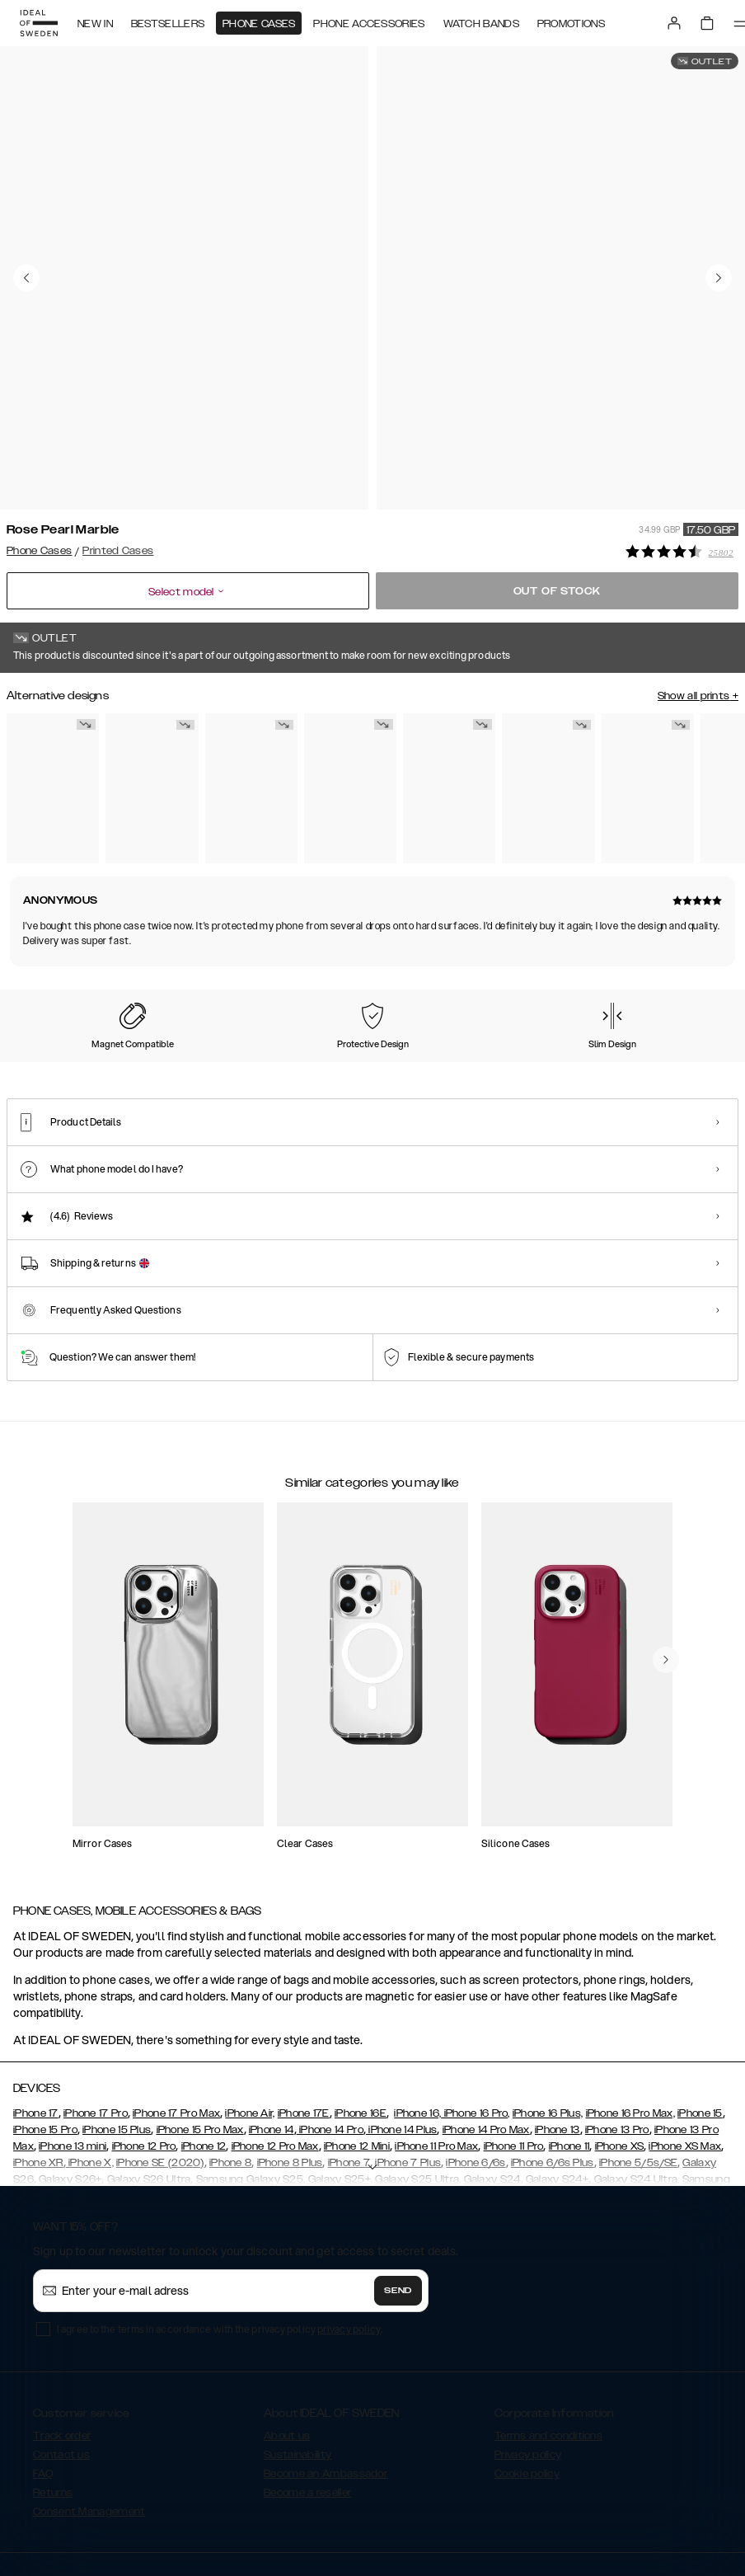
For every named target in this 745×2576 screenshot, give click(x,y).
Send (398, 2196)
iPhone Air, (249, 2018)
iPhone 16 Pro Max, (630, 2018)
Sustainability (297, 2360)
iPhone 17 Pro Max (176, 2018)
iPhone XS (619, 2051)
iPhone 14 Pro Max (486, 2035)
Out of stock (557, 586)
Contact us (61, 2360)
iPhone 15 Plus (116, 2035)
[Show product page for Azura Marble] (151, 783)
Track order (62, 2341)
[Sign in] (674, 23)
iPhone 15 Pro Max (200, 2035)
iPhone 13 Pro (617, 2035)
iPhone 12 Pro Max (275, 2051)
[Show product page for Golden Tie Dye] (648, 783)
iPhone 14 (271, 2035)
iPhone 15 (700, 2018)
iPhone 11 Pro (514, 2051)
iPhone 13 (557, 2035)
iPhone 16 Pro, (475, 2018)
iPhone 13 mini (72, 2051)
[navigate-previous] (666, 1565)
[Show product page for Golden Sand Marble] (548, 783)
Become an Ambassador (325, 2379)
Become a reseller (307, 2398)
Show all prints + (698, 691)
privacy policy (349, 2234)
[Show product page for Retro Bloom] (350, 783)
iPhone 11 (569, 2051)
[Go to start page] (39, 23)
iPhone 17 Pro (95, 2018)
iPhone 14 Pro (330, 2035)
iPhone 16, (417, 2018)
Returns (53, 2398)
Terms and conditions (548, 2341)
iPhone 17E (304, 2018)
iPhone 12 (204, 2051)
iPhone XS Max (685, 2051)
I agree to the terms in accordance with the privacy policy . (219, 2234)
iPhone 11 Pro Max (436, 2051)
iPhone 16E (361, 2018)
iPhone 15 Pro (45, 2035)
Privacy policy (527, 2360)
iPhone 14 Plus (402, 2035)
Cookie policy (527, 2379)
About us (287, 2341)
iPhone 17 (36, 2018)
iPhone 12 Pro (144, 2051)
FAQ (43, 2379)
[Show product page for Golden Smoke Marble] (251, 783)
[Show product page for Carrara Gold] (53, 783)
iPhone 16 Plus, (548, 2018)
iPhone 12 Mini (357, 2051)
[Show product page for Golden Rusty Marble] (449, 783)
